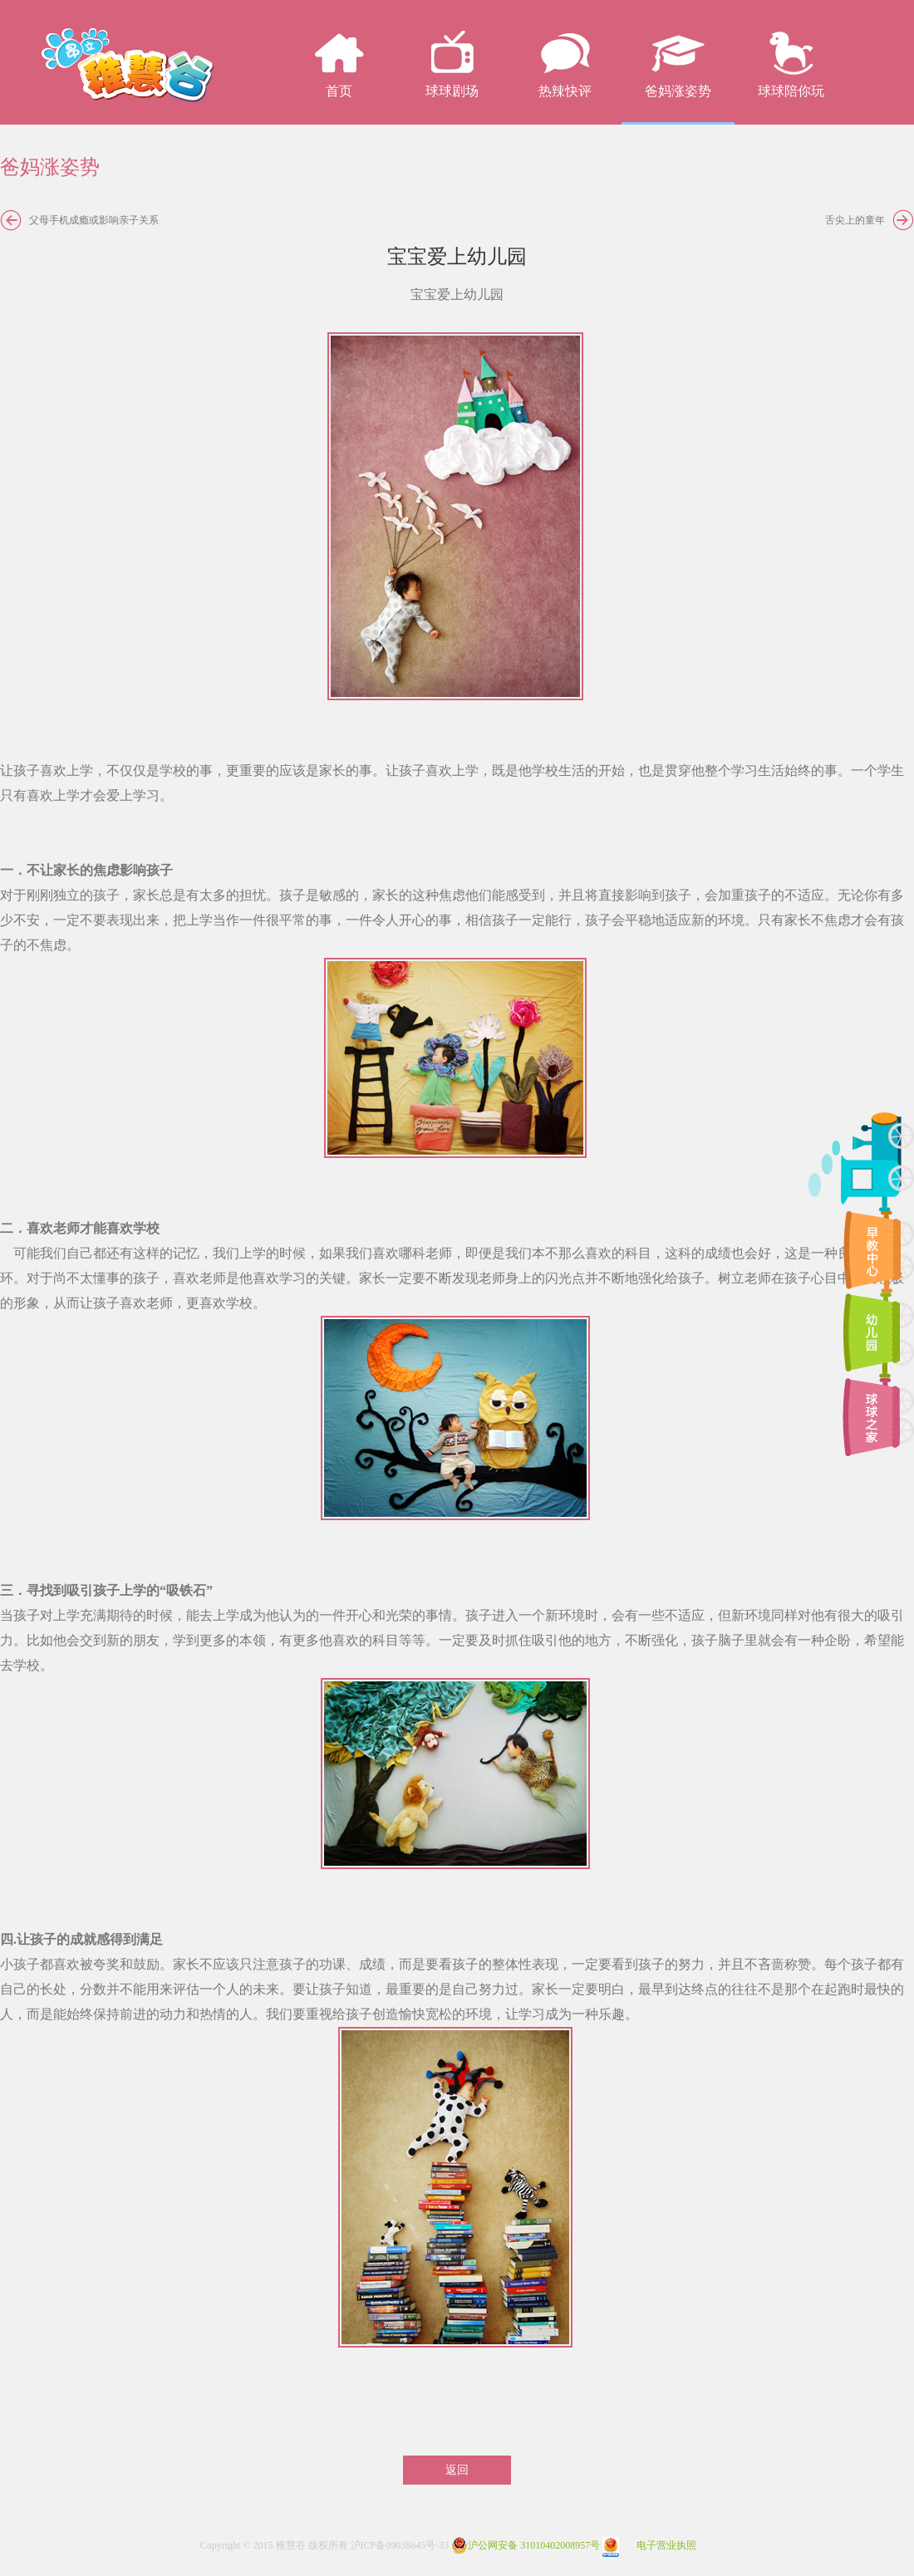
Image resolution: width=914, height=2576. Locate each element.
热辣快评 (565, 91)
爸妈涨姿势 (678, 91)
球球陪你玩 (791, 91)
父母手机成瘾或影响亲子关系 (94, 220)
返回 (457, 2470)
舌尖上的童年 (855, 220)
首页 (339, 91)
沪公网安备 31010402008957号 (525, 2545)
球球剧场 (452, 91)
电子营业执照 (649, 2545)
